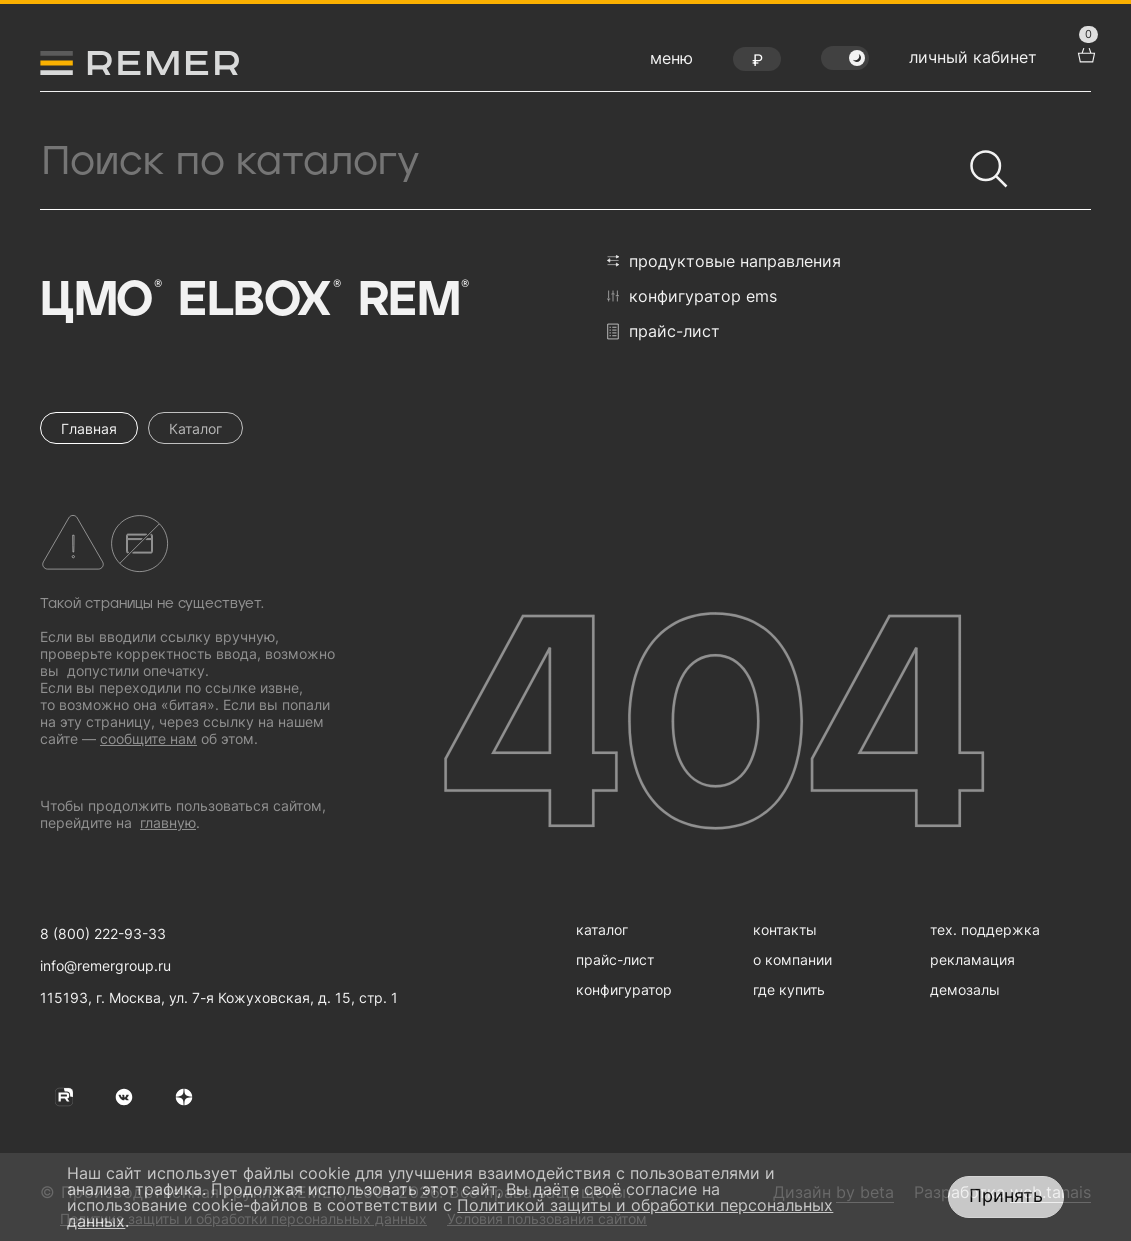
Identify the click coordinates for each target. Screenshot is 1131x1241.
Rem (412, 301)
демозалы (965, 989)
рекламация (972, 959)
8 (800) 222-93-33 (103, 933)
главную (168, 822)
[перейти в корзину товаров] (1084, 53)
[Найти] (980, 160)
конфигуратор (624, 989)
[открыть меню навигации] (671, 63)
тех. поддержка (985, 929)
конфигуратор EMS (692, 296)
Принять (1006, 1195)
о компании (792, 959)
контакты (785, 929)
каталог (602, 929)
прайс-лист (663, 331)
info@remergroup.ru (105, 965)
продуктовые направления (724, 261)
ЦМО (99, 301)
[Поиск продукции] (500, 162)
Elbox (257, 301)
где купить (789, 989)
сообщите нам (148, 738)
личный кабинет (973, 57)
